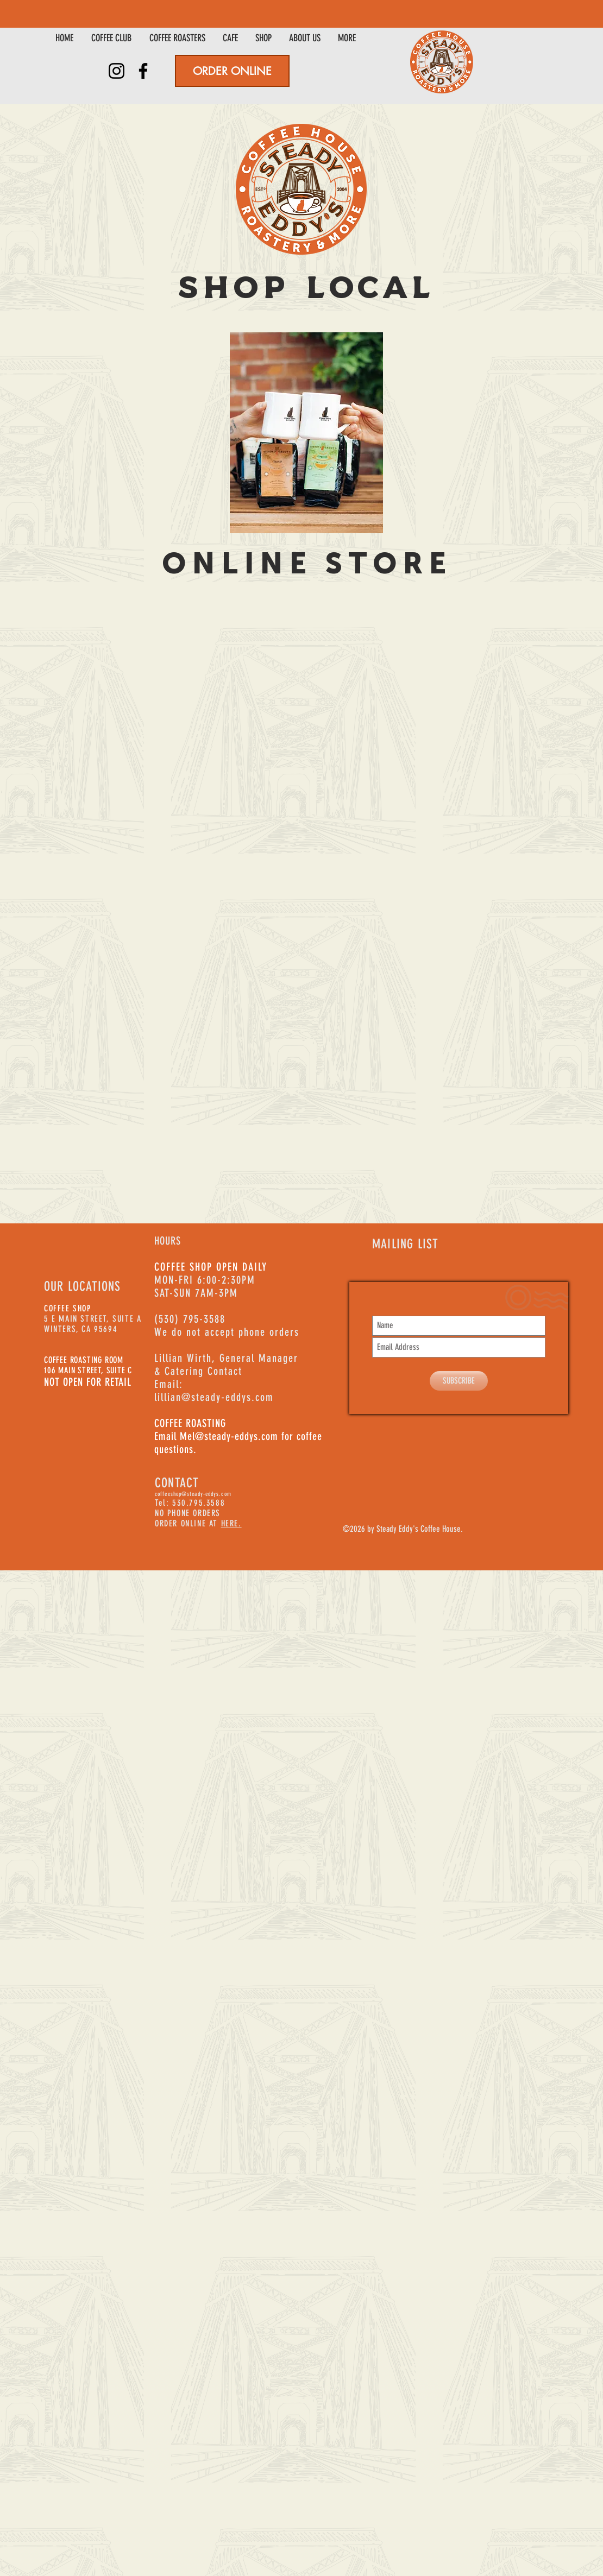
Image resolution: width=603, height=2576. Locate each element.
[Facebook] (143, 70)
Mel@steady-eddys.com (229, 1436)
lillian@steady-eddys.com (214, 1397)
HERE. (231, 1523)
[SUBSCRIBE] (459, 1381)
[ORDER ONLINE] (232, 71)
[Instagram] (116, 70)
